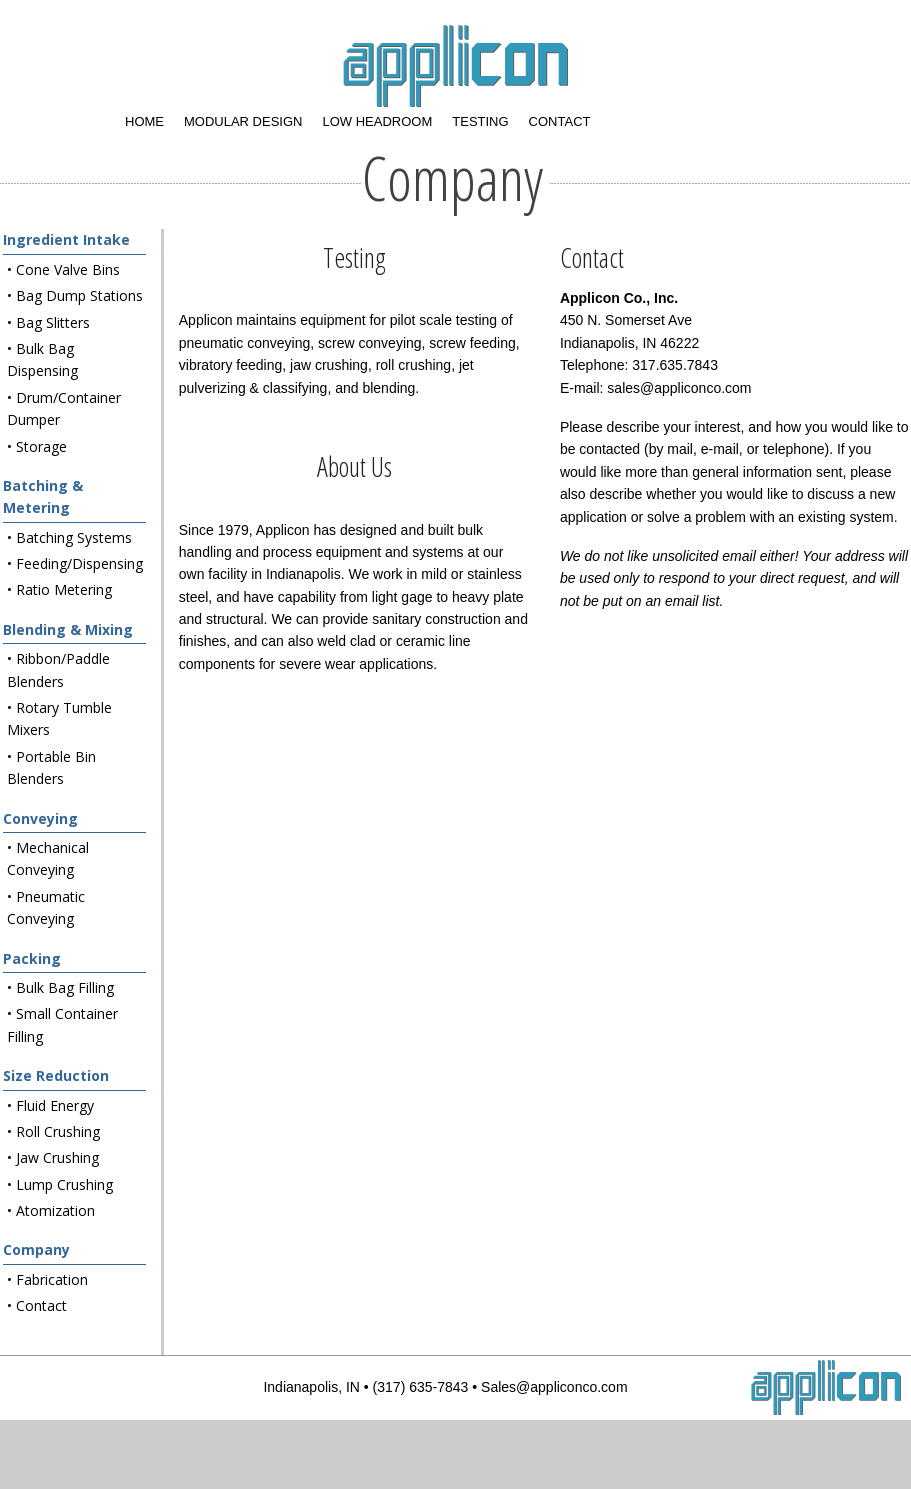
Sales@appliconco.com (554, 1387)
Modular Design (243, 121)
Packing (32, 958)
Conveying (40, 818)
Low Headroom (377, 121)
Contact (560, 121)
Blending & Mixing (68, 629)
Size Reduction (56, 1075)
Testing (480, 121)
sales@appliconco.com (679, 388)
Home (144, 121)
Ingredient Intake (66, 239)
